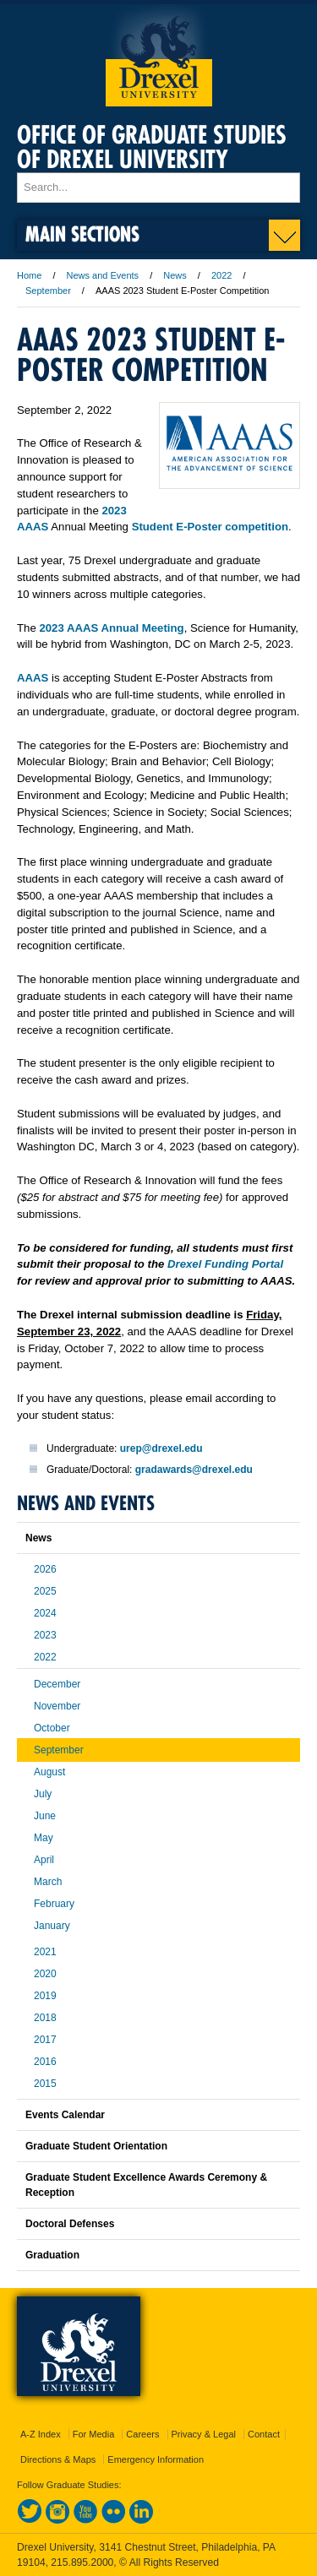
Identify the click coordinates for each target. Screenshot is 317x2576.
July (43, 1794)
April (44, 1860)
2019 (45, 1996)
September (48, 290)
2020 (45, 1974)
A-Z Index (40, 2434)
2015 (45, 2084)
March (48, 1882)
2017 (45, 2040)
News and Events (103, 275)
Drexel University (159, 55)
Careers (142, 2434)
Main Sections (82, 233)
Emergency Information (155, 2459)
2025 (45, 1591)
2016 (45, 2062)
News (175, 275)
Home (29, 275)
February (54, 1904)
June (45, 1816)
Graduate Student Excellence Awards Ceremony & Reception (146, 2184)
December (57, 1684)
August (49, 1772)
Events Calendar (65, 2115)
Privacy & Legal (204, 2434)
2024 (45, 1613)
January (52, 1926)
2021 (45, 1952)
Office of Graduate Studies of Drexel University (152, 147)
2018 (45, 2018)
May (43, 1838)
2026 (45, 1569)
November (57, 1706)
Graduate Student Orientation (96, 2146)
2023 (45, 1635)
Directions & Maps (58, 2459)
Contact (264, 2434)
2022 (221, 275)
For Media (94, 2434)
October (52, 1728)
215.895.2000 (82, 2562)
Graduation (52, 2255)
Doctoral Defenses (69, 2224)
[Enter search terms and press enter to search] (158, 187)
